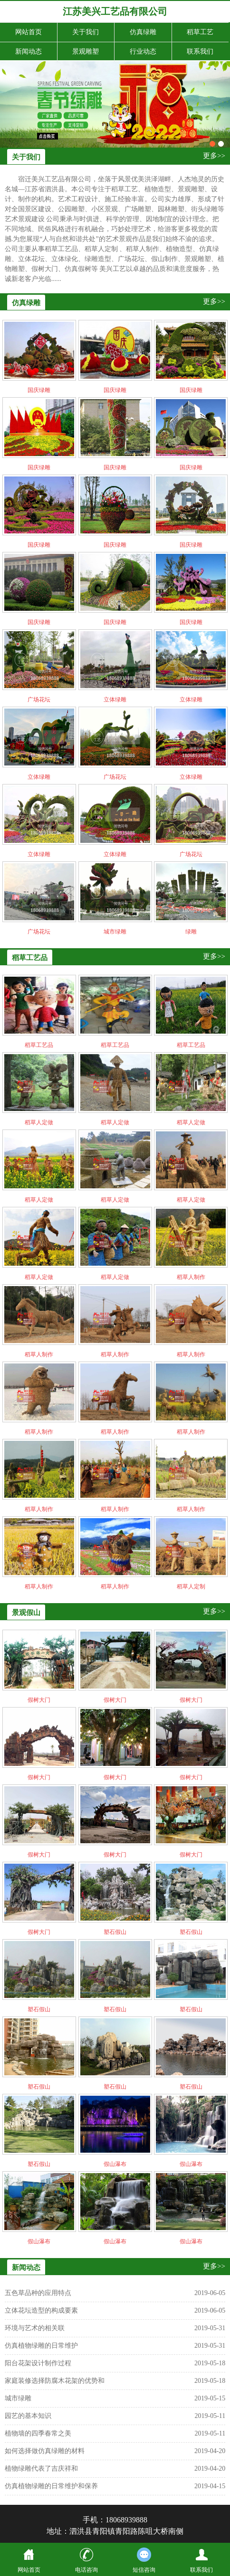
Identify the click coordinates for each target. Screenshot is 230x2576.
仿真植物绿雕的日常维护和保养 (51, 2486)
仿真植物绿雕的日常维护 (41, 2345)
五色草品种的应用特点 (38, 2292)
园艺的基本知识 (28, 2415)
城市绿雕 (18, 2398)
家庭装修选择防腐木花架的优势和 (55, 2380)
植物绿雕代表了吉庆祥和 (41, 2468)
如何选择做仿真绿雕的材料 (45, 2451)
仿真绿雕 (143, 32)
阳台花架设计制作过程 (38, 2363)
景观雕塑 (85, 51)
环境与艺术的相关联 (35, 2328)
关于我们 (85, 32)
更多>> (214, 155)
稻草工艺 (200, 32)
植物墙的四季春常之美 (38, 2433)
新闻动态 (28, 51)
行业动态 (143, 51)
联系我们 (200, 51)
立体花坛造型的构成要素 (41, 2310)
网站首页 (28, 32)
